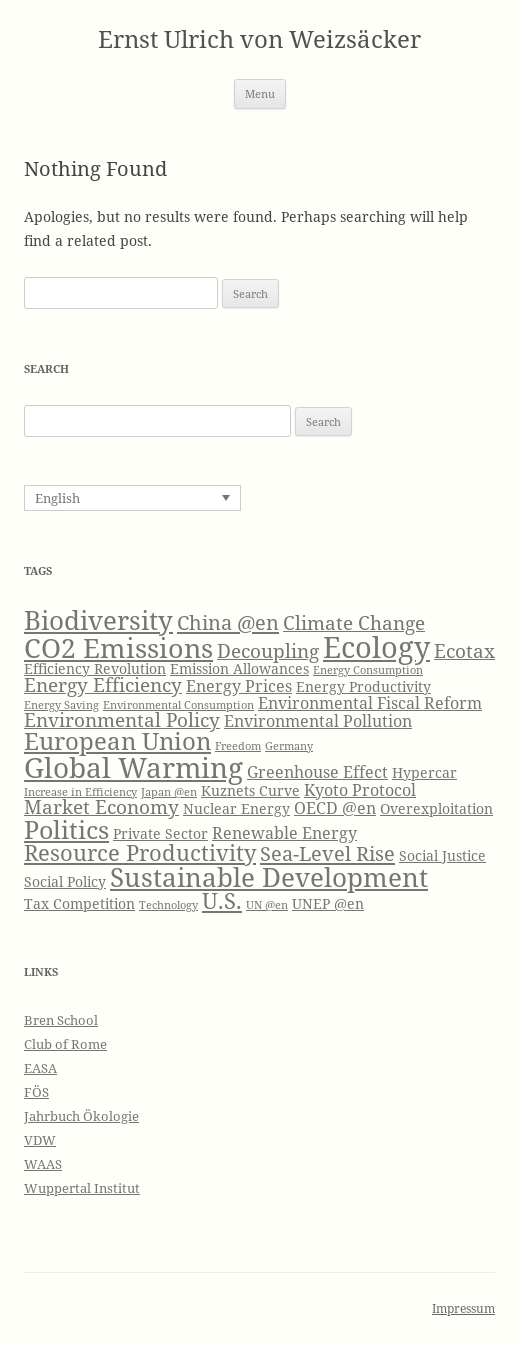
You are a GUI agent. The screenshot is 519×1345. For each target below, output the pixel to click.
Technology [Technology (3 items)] (168, 905)
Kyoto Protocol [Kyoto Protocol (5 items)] (360, 789)
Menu (260, 93)
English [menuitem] (57, 498)
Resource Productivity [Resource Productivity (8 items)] (140, 852)
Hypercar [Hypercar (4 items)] (424, 772)
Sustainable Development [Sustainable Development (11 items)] (269, 877)
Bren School (61, 1020)
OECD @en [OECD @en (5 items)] (335, 807)
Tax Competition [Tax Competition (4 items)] (79, 903)
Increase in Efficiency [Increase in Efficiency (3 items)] (80, 792)
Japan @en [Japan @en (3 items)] (169, 792)
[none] (132, 498)
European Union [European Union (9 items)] (117, 741)
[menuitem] (132, 498)
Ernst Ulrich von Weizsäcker (259, 39)
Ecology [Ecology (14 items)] (376, 647)
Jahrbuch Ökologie (81, 1116)
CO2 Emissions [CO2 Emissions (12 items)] (118, 647)
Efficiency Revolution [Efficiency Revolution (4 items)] (95, 668)
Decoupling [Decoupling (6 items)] (268, 650)
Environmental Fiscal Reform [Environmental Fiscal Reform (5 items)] (370, 702)
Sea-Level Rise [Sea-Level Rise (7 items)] (327, 853)
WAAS (43, 1164)
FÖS (36, 1092)
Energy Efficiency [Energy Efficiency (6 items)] (103, 684)
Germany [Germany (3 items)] (289, 746)
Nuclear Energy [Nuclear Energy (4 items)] (236, 808)
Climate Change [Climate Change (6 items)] (354, 622)
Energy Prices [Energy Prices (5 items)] (239, 685)
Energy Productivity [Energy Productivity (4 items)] (363, 686)
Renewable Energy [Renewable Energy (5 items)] (284, 832)
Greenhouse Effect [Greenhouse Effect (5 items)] (317, 771)
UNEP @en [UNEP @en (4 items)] (328, 903)
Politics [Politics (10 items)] (66, 829)
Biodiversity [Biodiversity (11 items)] (98, 620)
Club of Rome (65, 1044)
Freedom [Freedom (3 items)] (238, 746)
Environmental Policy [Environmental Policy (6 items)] (122, 719)
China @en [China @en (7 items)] (228, 622)
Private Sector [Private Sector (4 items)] (160, 833)
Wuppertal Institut (82, 1188)
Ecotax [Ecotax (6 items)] (464, 650)
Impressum (463, 1308)
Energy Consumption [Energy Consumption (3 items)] (368, 670)
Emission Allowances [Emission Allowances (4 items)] (239, 668)
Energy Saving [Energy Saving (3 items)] (61, 705)
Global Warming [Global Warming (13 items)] (133, 767)
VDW (40, 1140)
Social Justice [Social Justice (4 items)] (442, 855)
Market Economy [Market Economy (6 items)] (101, 806)
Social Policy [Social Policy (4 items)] (65, 881)
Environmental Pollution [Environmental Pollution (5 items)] (318, 720)
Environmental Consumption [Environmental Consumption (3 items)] (178, 705)
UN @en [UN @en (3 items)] (267, 905)
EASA (40, 1068)
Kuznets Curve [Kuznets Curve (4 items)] (250, 790)
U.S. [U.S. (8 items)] (222, 900)
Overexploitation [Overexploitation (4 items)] (436, 808)
